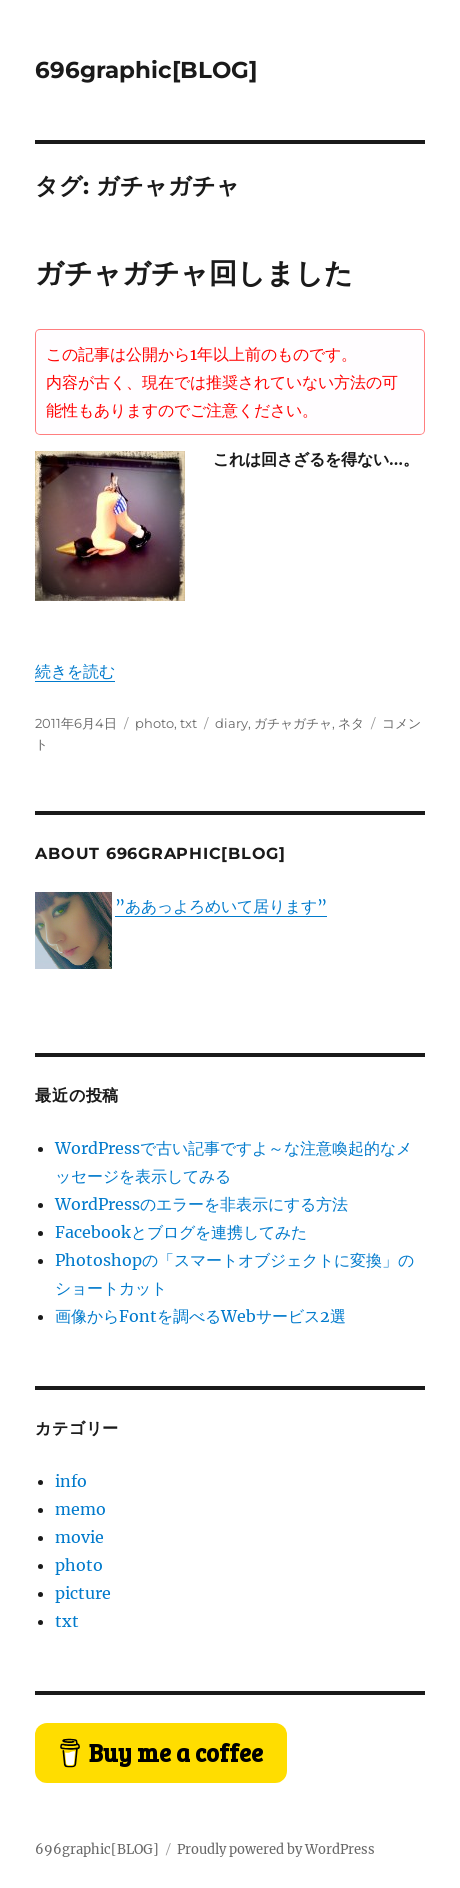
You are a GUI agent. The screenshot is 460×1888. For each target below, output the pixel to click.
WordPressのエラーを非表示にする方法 (201, 1204)
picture (83, 1593)
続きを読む (75, 671)
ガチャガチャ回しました (194, 273)
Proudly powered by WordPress (276, 1849)
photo (154, 723)
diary (231, 723)
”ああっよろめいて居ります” (221, 906)
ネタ (351, 723)
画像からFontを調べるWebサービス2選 (200, 1316)
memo (80, 1509)
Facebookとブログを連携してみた (181, 1232)
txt (188, 723)
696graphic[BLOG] (146, 70)
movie (79, 1537)
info (71, 1481)
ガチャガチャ (293, 723)
